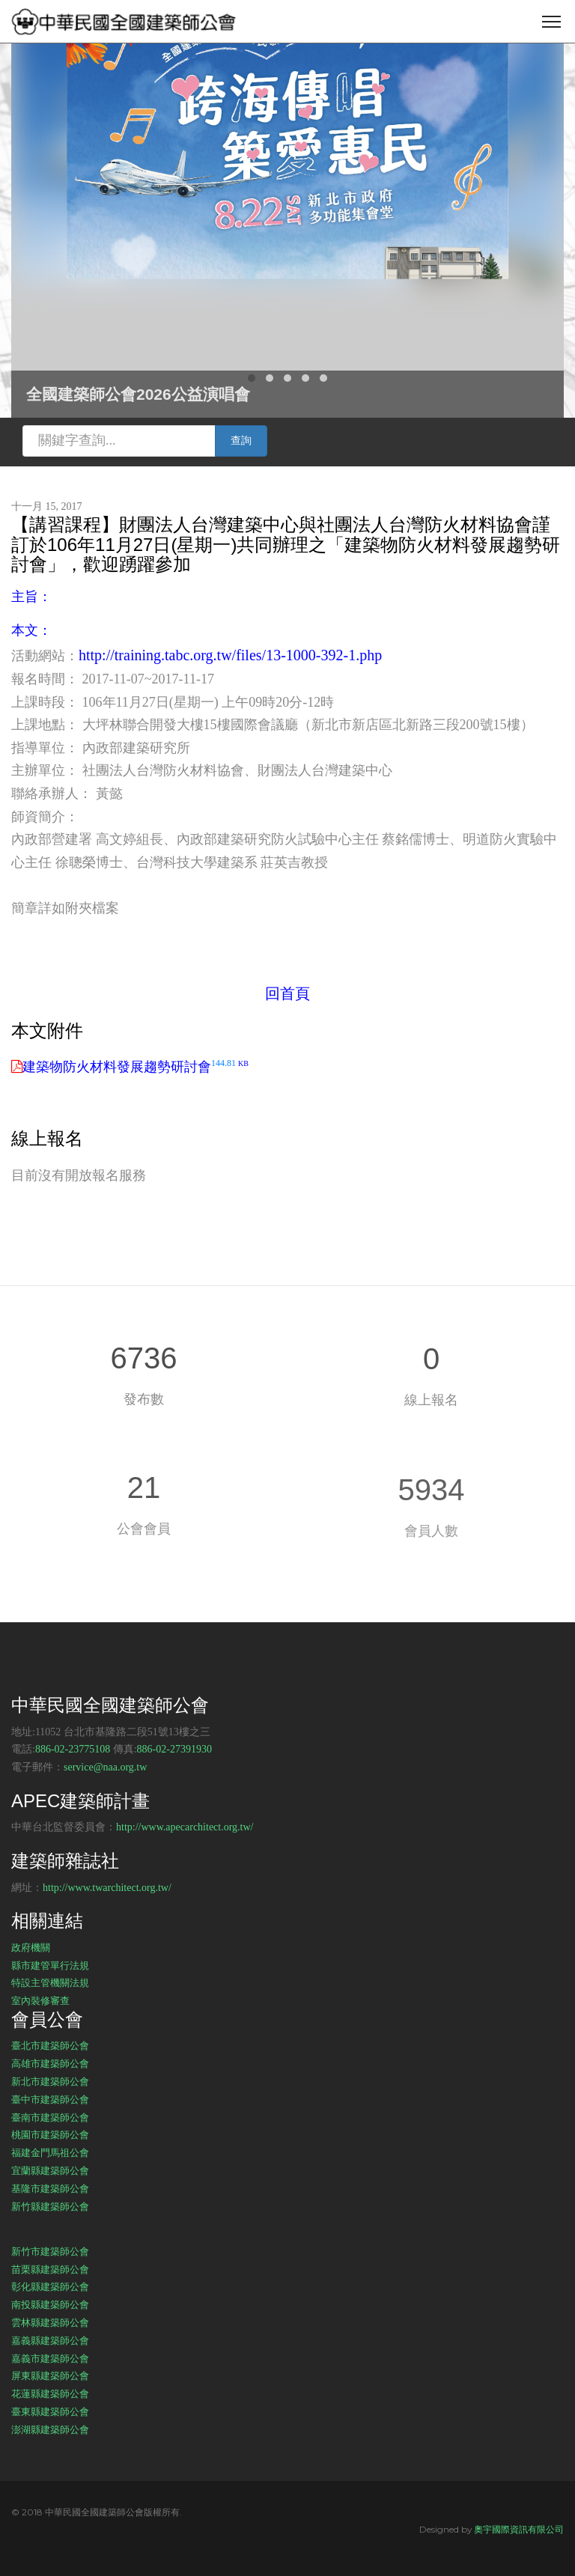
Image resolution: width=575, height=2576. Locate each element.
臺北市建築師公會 (50, 2045)
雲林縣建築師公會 (50, 2322)
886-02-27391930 (174, 1749)
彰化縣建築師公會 (50, 2286)
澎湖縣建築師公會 (50, 2429)
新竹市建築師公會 (50, 2251)
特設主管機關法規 (50, 1982)
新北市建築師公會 (50, 2081)
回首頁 (287, 993)
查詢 (241, 440)
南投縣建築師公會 (50, 2304)
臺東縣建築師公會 (50, 2411)
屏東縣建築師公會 (50, 2375)
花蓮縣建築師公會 (50, 2393)
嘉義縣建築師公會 (50, 2340)
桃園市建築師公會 (50, 2134)
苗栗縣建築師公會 (50, 2269)
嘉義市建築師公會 (50, 2358)
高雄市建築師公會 (50, 2063)
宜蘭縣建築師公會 (50, 2170)
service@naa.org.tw (105, 1767)
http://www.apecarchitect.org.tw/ (185, 1827)
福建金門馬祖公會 (50, 2152)
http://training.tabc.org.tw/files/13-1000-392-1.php (230, 655)
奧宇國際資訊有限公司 (519, 2529)
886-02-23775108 (72, 1749)
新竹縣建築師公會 (50, 2206)
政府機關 (30, 1947)
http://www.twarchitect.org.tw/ (107, 1887)
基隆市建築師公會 (50, 2188)
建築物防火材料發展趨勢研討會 (135, 1066)
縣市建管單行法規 (50, 1965)
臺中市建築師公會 (50, 2099)
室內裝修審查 (40, 2000)
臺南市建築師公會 (50, 2117)
